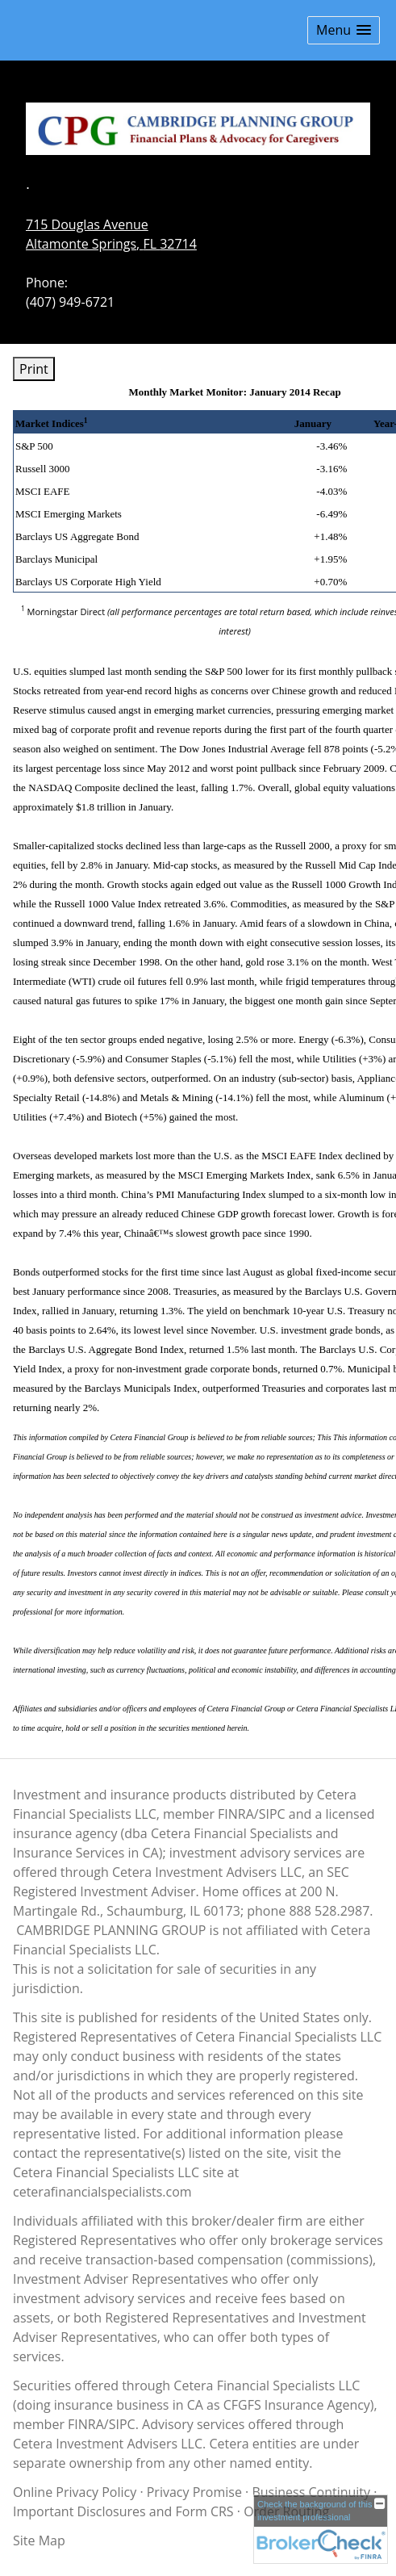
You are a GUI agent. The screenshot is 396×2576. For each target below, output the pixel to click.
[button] (343, 30)
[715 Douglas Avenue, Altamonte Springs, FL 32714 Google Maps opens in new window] (111, 234)
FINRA (86, 2424)
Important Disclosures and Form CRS (123, 2511)
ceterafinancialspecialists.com (102, 2192)
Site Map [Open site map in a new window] (39, 2540)
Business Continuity (311, 2492)
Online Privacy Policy (74, 2492)
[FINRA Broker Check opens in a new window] (320, 2529)
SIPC (122, 2424)
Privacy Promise (194, 2492)
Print (33, 369)
